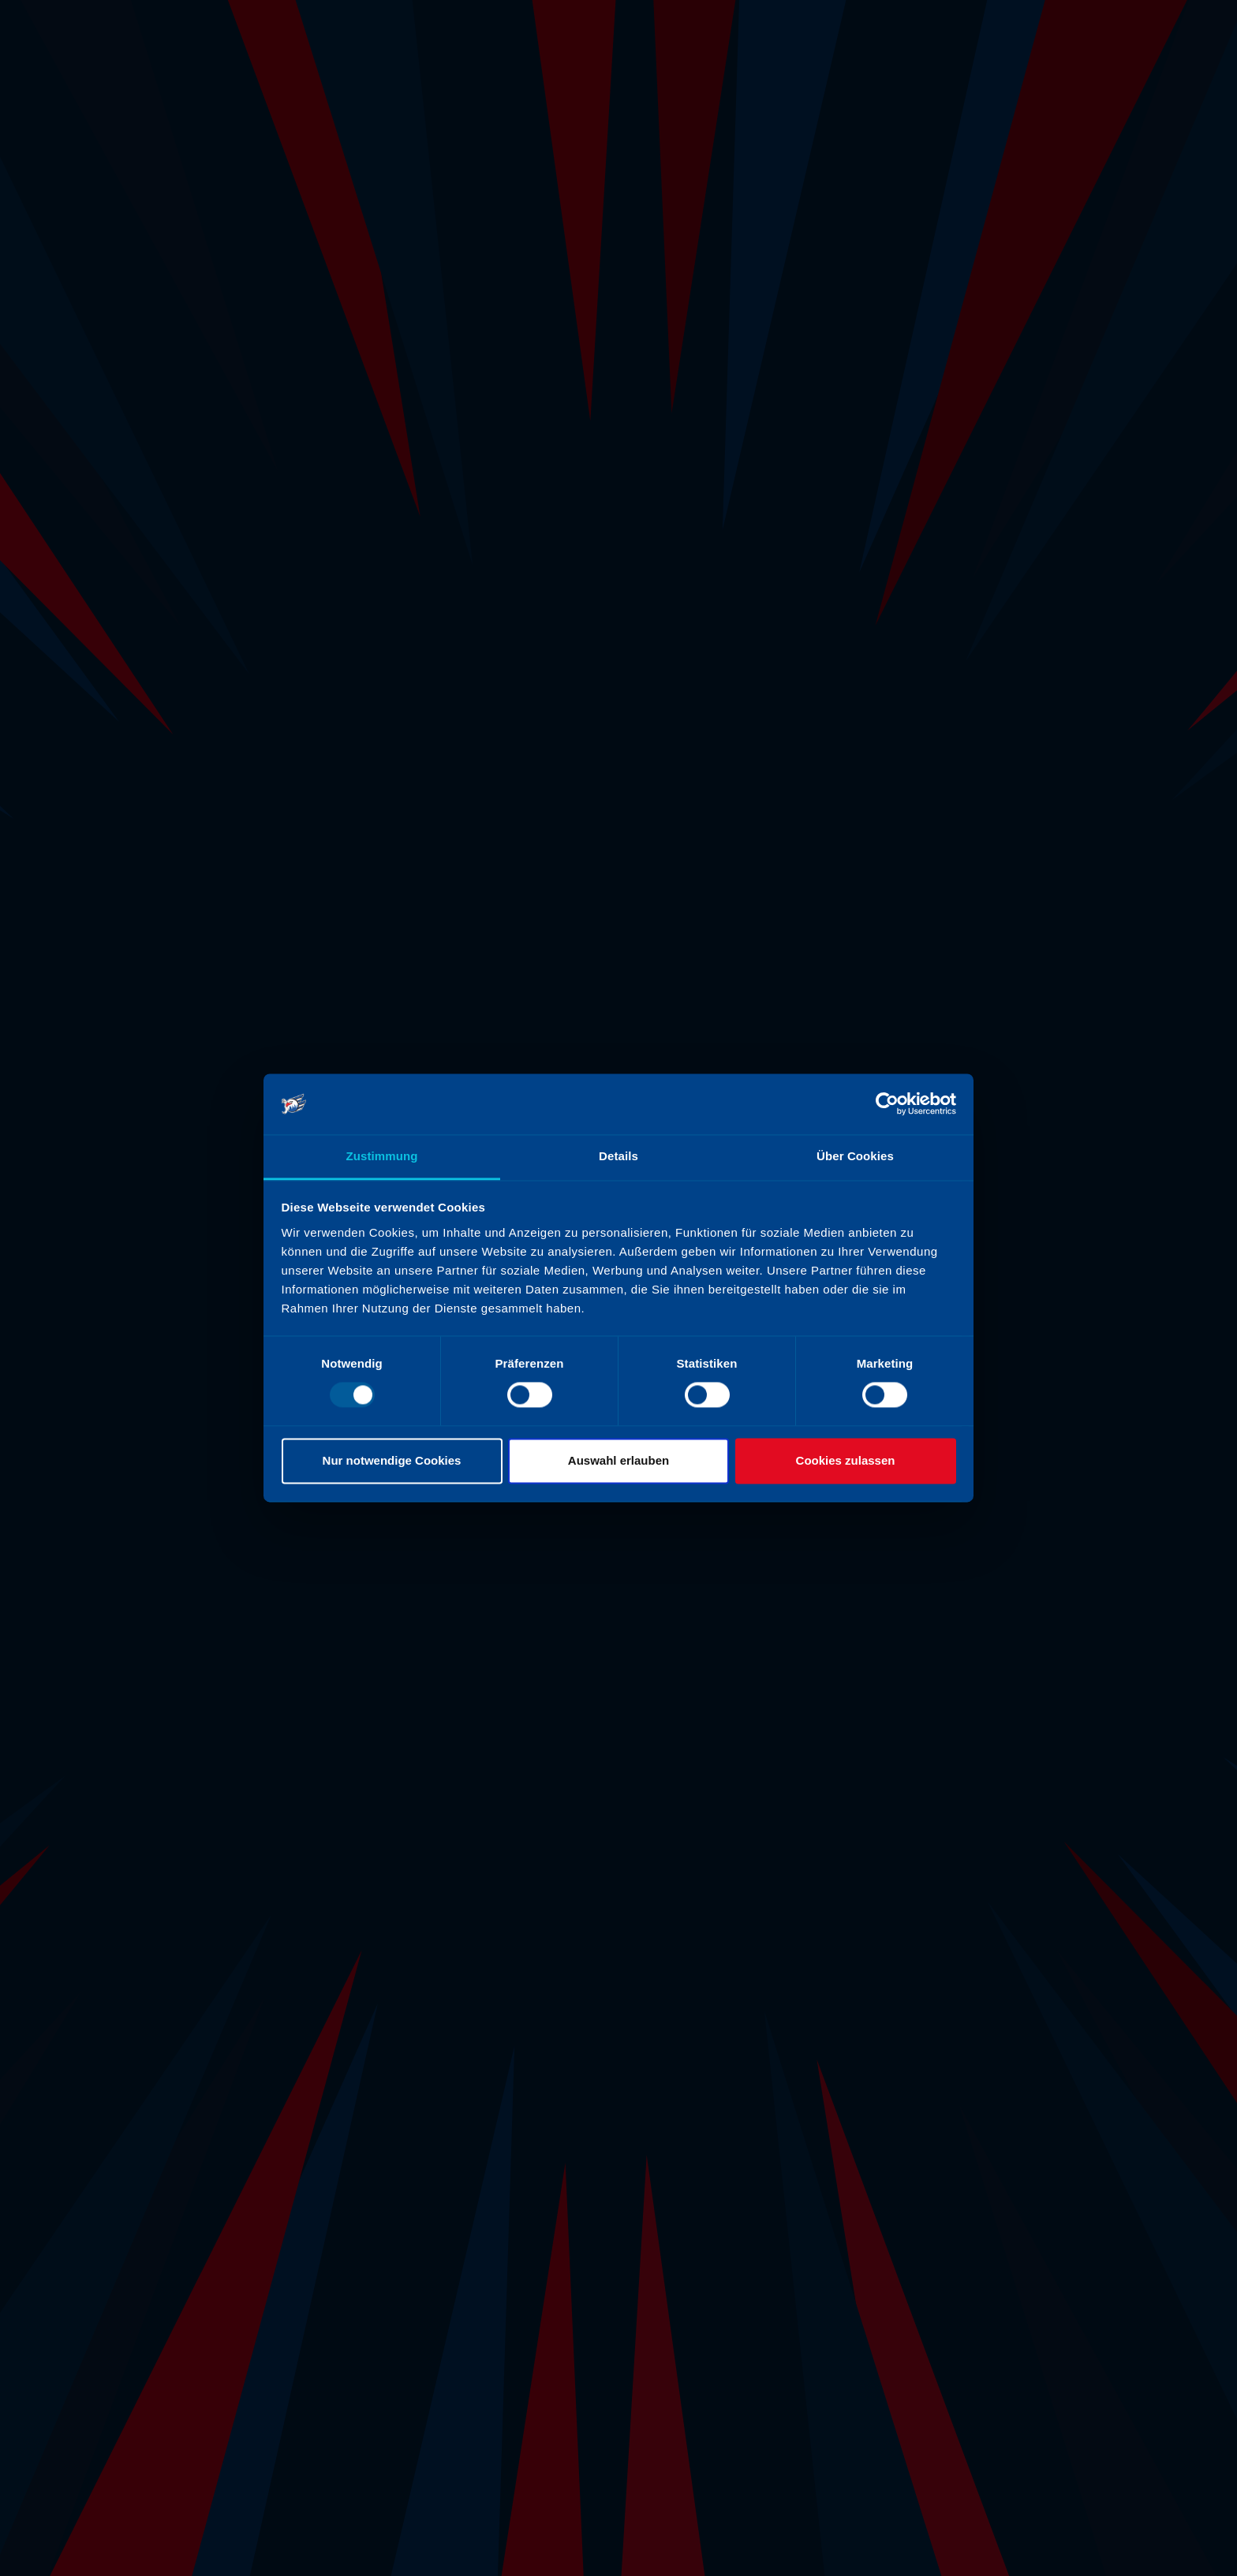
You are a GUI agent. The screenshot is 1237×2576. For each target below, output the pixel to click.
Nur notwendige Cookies (392, 1460)
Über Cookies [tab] (855, 1156)
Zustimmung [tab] (382, 1156)
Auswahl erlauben (618, 1460)
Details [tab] (618, 1156)
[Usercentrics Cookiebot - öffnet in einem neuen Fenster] (887, 1104)
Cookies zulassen (845, 1460)
